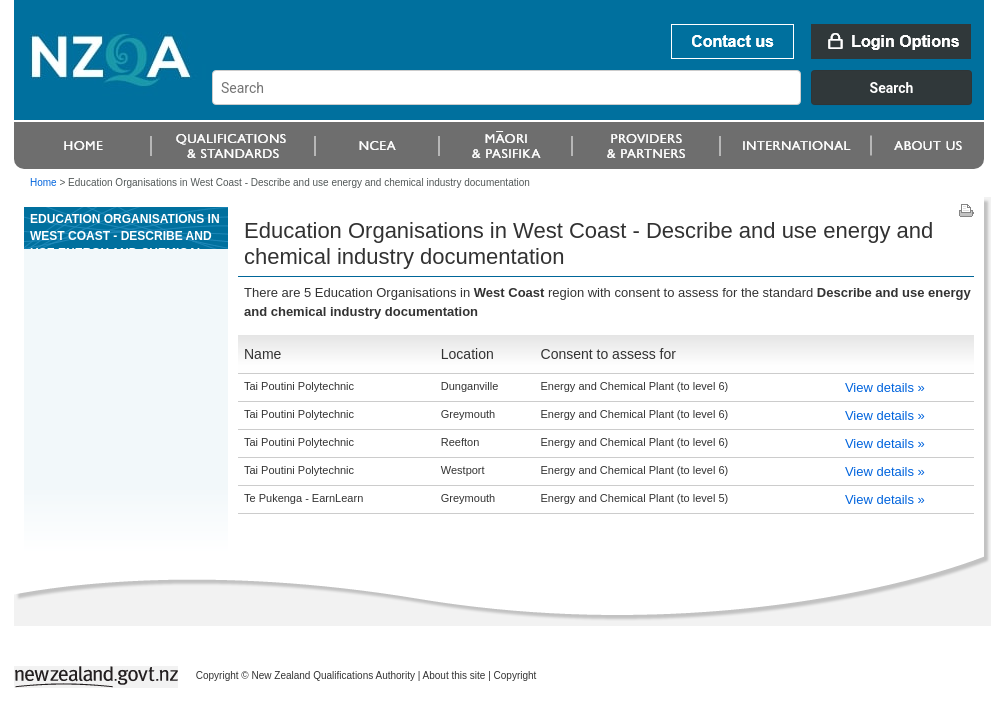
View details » (885, 387)
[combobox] (601, 100)
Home (43, 182)
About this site (454, 675)
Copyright (515, 675)
